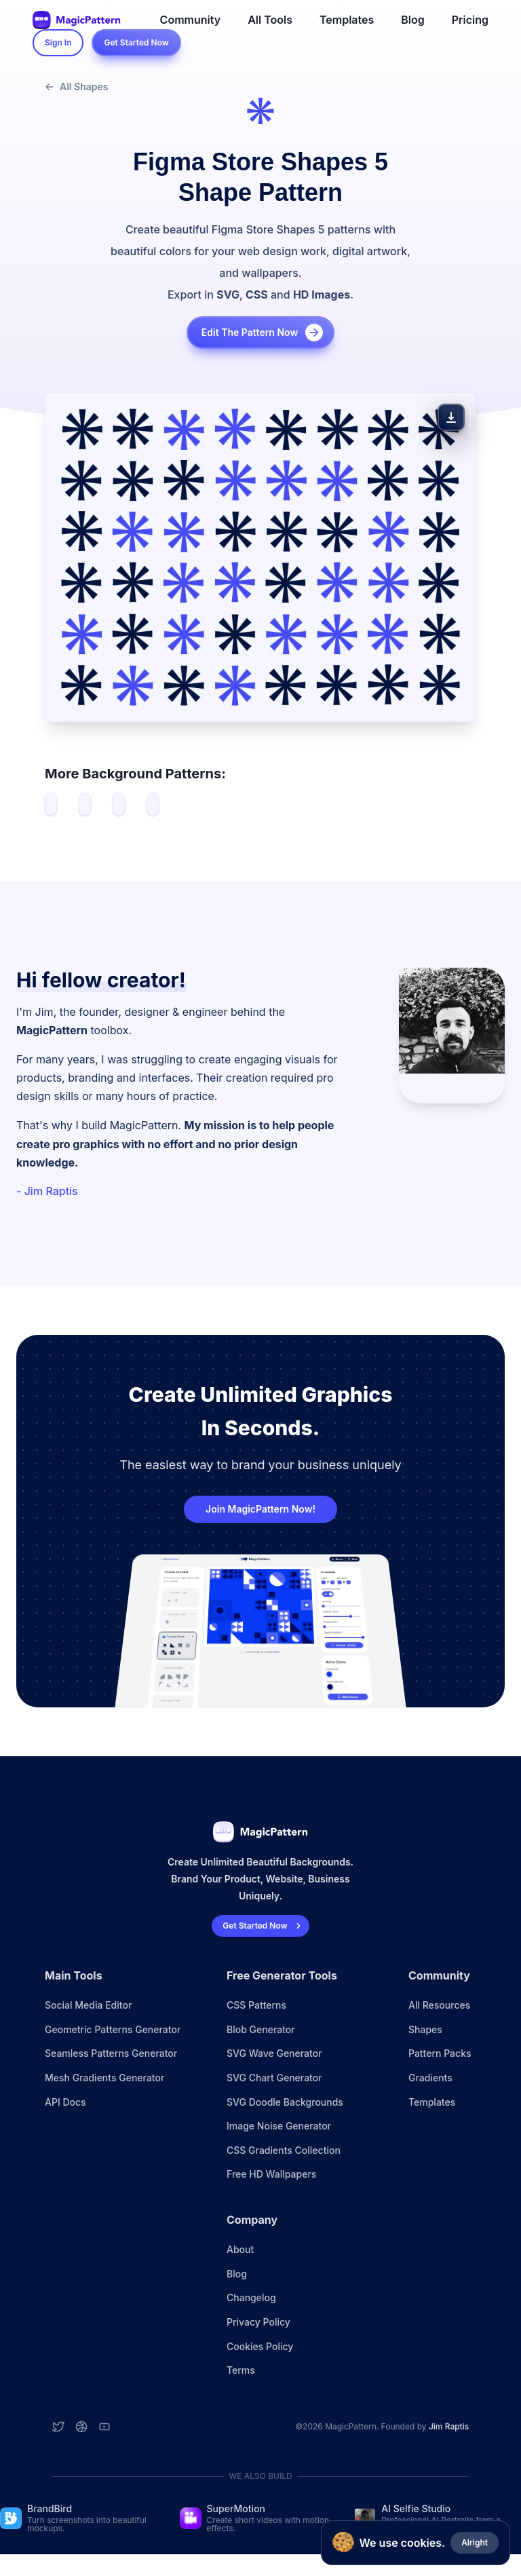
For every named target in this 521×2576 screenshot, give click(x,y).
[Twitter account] (58, 2427)
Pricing (470, 19)
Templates (347, 19)
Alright (474, 2542)
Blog (412, 19)
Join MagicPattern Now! (260, 1509)
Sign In (58, 42)
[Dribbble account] (81, 2427)
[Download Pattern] (451, 417)
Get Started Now (136, 42)
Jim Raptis (449, 2426)
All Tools (270, 19)
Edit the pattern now (263, 332)
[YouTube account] (104, 2427)
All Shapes (76, 86)
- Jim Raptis (47, 1191)
